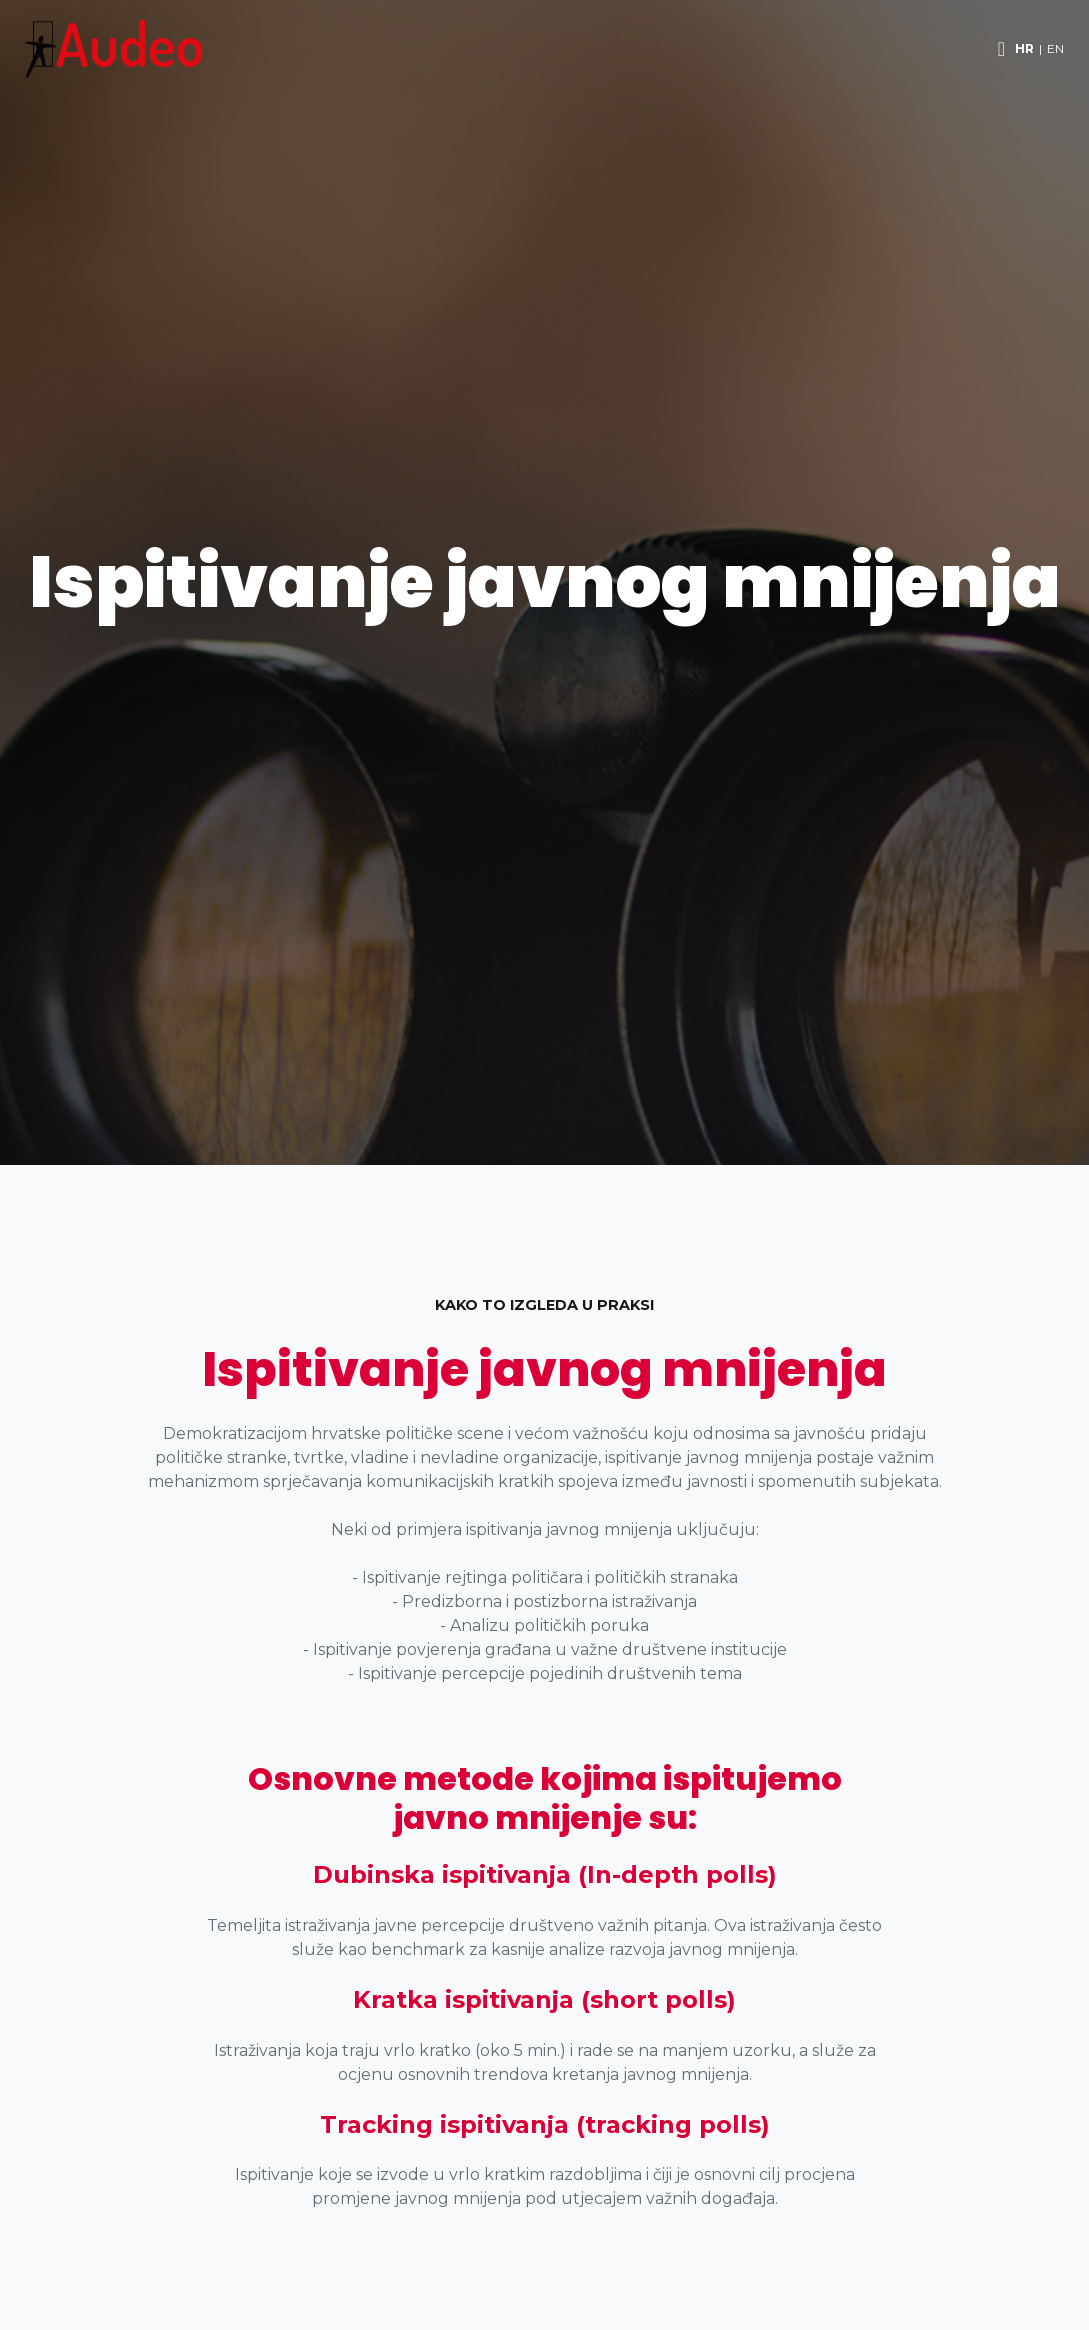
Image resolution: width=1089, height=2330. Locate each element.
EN (1055, 48)
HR (1024, 48)
